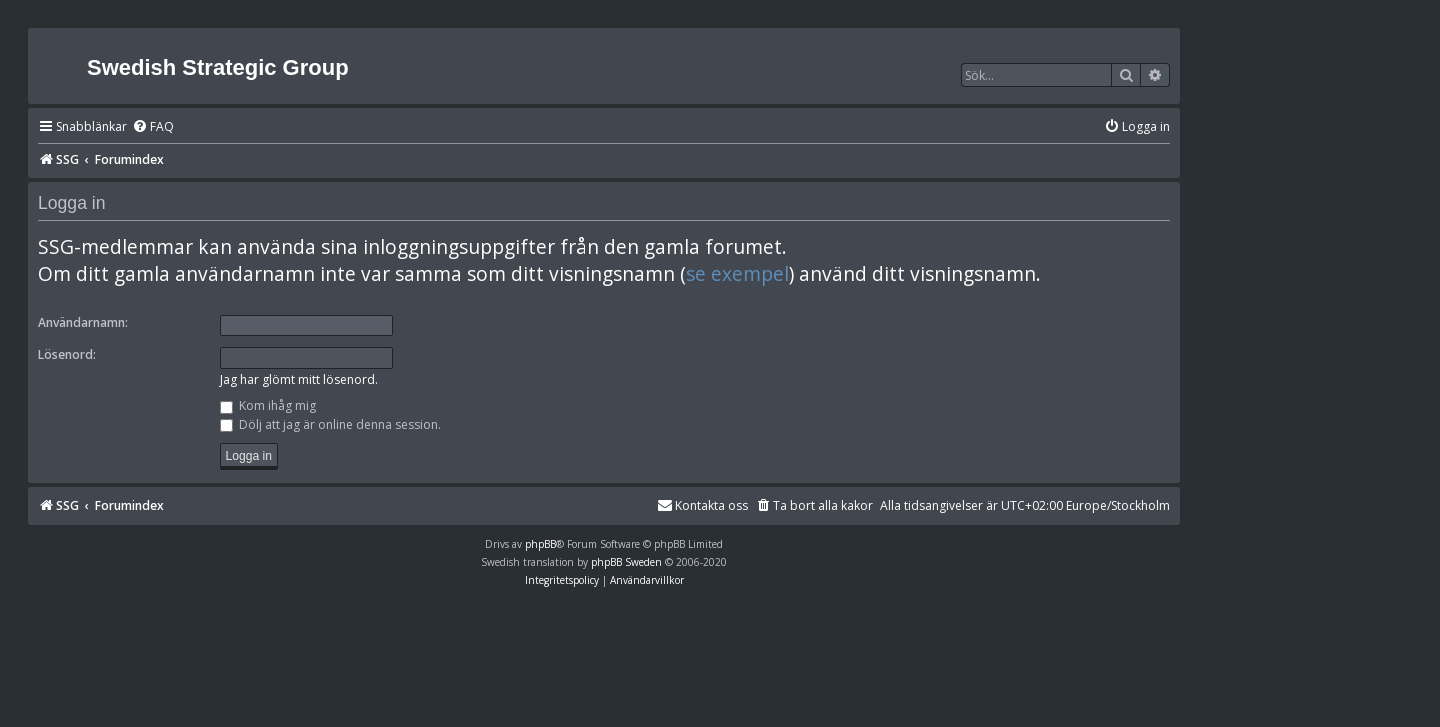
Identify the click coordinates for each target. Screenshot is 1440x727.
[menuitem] (153, 127)
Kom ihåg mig (268, 405)
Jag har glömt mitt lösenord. (299, 379)
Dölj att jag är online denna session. (330, 424)
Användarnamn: (83, 322)
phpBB (540, 544)
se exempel (737, 274)
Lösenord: (67, 354)
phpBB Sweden (626, 562)
